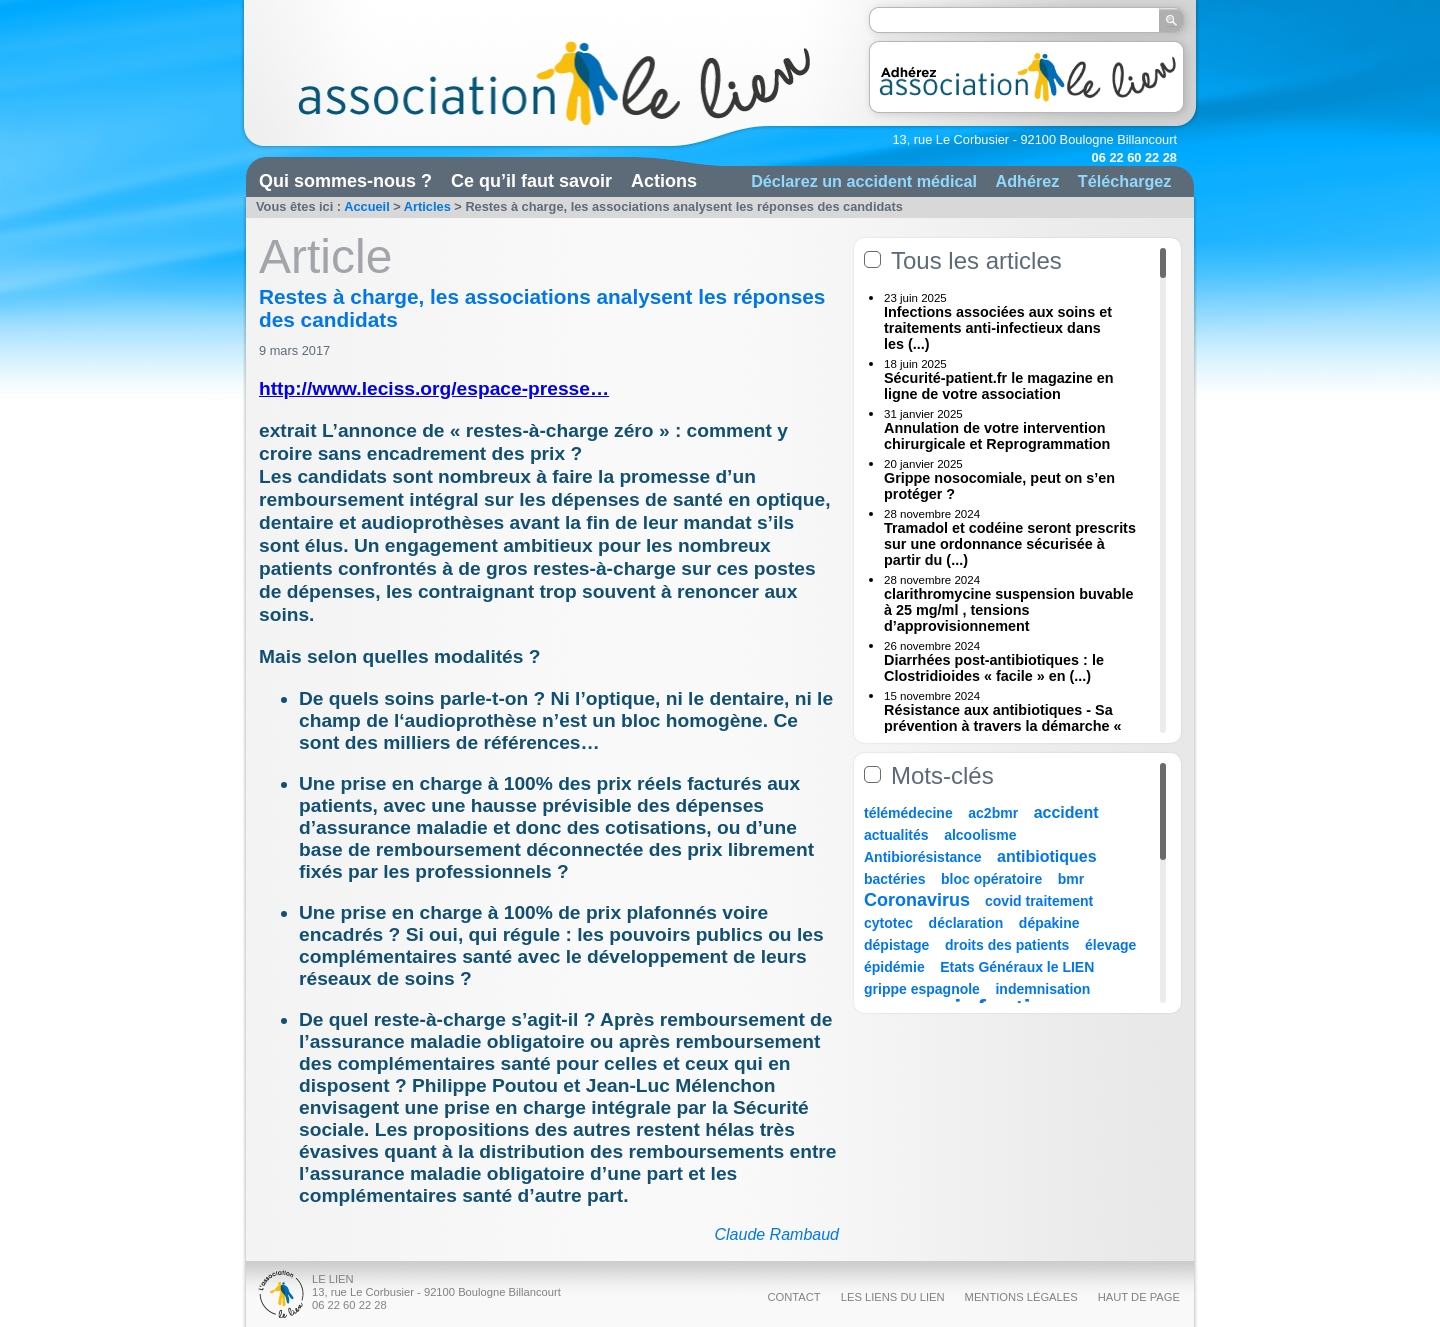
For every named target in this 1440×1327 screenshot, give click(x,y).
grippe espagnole (922, 989)
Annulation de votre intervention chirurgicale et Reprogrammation (997, 436)
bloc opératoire (991, 879)
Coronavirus (919, 900)
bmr (1071, 879)
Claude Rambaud (776, 1234)
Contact (793, 1297)
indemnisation (1042, 989)
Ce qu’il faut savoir (531, 181)
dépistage (896, 945)
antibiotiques (1047, 856)
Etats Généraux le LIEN (1017, 967)
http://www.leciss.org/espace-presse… (434, 388)
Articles (427, 206)
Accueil (367, 206)
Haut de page (1139, 1297)
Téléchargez (1125, 181)
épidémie (894, 967)
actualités (896, 835)
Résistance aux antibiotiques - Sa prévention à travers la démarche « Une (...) (1003, 726)
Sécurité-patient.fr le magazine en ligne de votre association (999, 386)
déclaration (966, 923)
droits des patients (1007, 945)
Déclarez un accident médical (864, 181)
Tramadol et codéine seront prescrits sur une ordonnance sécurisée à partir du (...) (1010, 544)
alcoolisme (980, 835)
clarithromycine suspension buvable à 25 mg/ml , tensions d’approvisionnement (1009, 610)
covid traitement (1039, 901)
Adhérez (1027, 181)
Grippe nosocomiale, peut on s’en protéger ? (999, 486)
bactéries (894, 879)
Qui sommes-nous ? (345, 181)
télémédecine (908, 813)
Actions (664, 181)
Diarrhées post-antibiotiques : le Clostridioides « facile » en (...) (994, 668)
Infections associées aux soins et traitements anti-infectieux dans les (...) (998, 328)
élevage (1110, 945)
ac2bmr (993, 813)
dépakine (1049, 923)
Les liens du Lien (893, 1297)
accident (1066, 812)
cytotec (888, 923)
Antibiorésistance (922, 857)
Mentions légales (1021, 1297)
